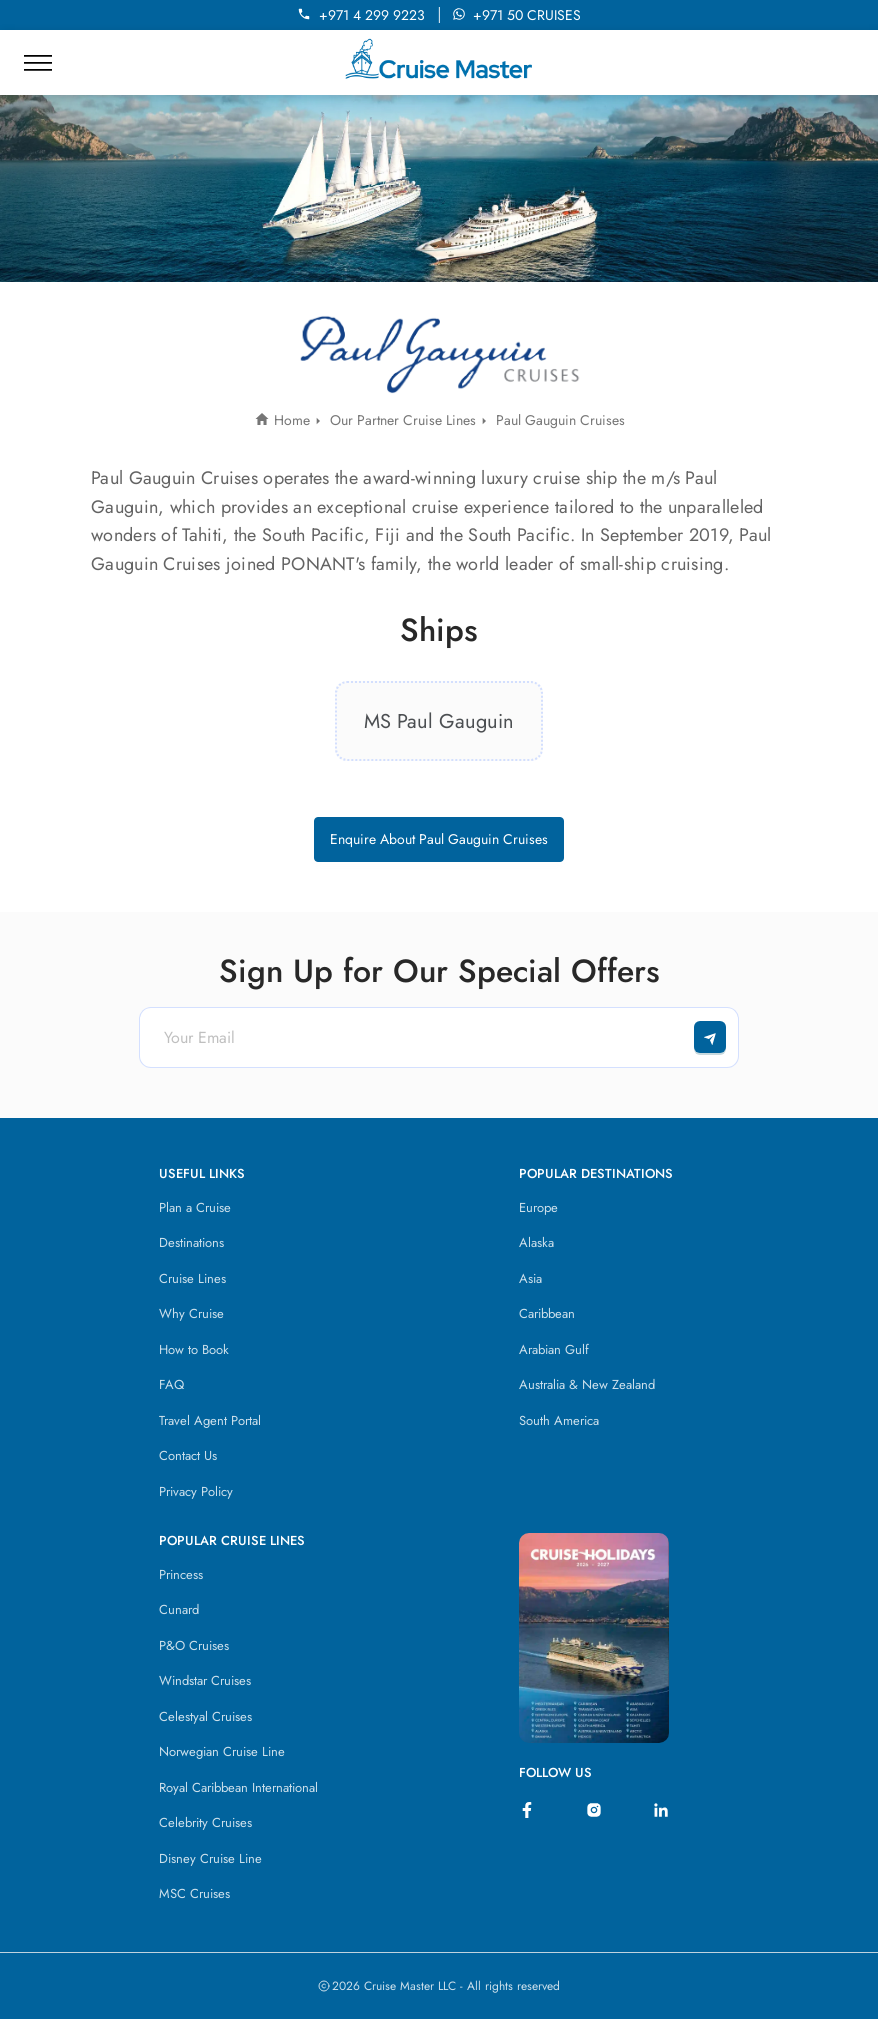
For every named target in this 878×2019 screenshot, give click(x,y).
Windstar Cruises (205, 1680)
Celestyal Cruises (205, 1716)
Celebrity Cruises (205, 1822)
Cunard (179, 1609)
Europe (538, 1207)
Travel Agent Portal (210, 1420)
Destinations (191, 1242)
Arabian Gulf (554, 1349)
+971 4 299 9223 (365, 15)
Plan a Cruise (195, 1207)
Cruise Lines (192, 1278)
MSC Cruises (194, 1893)
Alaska (536, 1242)
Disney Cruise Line (210, 1858)
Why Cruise (191, 1313)
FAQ (171, 1384)
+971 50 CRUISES (516, 15)
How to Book (194, 1349)
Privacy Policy (196, 1491)
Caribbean (547, 1313)
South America (559, 1420)
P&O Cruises (194, 1645)
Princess (181, 1574)
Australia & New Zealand (587, 1384)
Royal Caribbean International (238, 1787)
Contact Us (188, 1455)
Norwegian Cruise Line (222, 1751)
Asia (530, 1278)
